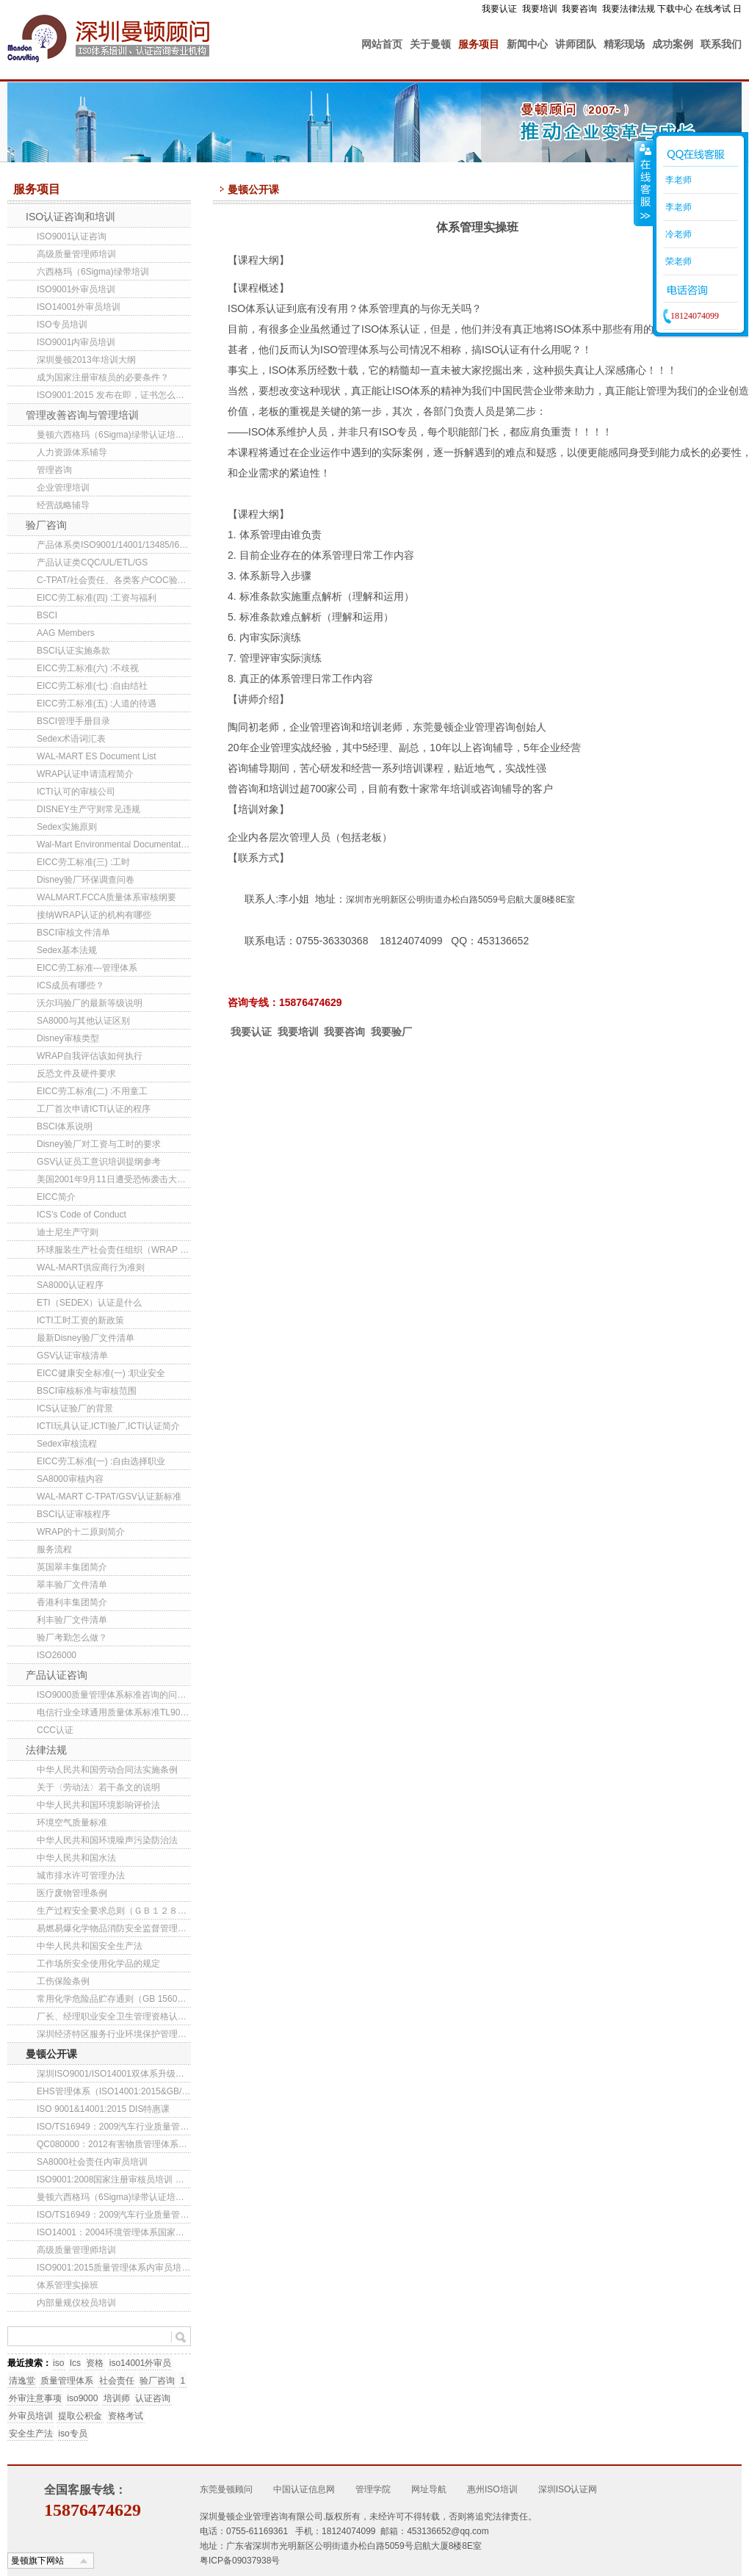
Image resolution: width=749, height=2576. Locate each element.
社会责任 (116, 2381)
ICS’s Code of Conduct (81, 1214)
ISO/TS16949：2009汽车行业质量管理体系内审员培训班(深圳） (114, 2126)
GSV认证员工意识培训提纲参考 (99, 1162)
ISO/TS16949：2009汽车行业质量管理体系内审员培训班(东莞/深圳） (114, 2215)
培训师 (117, 2398)
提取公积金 (80, 2416)
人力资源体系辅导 (72, 452)
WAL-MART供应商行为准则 (91, 1267)
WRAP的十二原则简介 (81, 1532)
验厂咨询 (46, 525)
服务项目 (478, 44)
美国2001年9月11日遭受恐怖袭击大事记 (114, 1179)
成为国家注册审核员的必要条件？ (103, 377)
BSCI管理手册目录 (73, 721)
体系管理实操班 (67, 2285)
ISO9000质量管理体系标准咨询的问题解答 (114, 1695)
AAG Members (66, 633)
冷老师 (677, 234)
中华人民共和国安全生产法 (89, 1946)
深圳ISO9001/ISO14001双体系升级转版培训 (114, 2074)
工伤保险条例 (63, 1981)
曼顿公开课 (51, 2054)
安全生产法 (31, 2433)
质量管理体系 (66, 2381)
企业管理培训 (63, 487)
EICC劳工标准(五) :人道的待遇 (96, 703)
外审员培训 (31, 2416)
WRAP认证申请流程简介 (85, 774)
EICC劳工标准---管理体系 (87, 968)
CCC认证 (55, 1730)
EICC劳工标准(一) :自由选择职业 (101, 1461)
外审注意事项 (35, 2398)
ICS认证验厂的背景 (75, 1408)
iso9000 (82, 2398)
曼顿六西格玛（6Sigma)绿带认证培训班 (114, 435)
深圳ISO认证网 (568, 2489)
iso (58, 2363)
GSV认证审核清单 (72, 1355)
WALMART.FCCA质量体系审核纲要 (106, 897)
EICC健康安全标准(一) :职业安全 (101, 1373)
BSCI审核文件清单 (73, 932)
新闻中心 (527, 44)
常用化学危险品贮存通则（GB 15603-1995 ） (114, 1999)
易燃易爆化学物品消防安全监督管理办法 (114, 1928)
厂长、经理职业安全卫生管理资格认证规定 (114, 2016)
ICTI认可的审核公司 (76, 791)
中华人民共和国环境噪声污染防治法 (107, 1840)
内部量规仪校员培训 (76, 2303)
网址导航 (428, 2489)
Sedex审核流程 (67, 1444)
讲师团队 (575, 44)
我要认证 (499, 9)
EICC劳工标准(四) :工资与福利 (96, 598)
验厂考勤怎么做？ (72, 1637)
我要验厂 (391, 1032)
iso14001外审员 (140, 2363)
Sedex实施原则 (67, 827)
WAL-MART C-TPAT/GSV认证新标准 (109, 1496)
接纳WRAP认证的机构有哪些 (94, 915)
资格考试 (125, 2416)
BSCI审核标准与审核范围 (87, 1391)
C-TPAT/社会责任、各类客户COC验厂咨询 (114, 580)
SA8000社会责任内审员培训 (92, 2162)
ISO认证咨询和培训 (70, 216)
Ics (75, 2363)
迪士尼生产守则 (67, 1232)
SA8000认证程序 (70, 1285)
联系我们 (721, 44)
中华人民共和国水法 (76, 1858)
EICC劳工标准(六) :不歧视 (88, 668)
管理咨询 (54, 470)
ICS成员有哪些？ (70, 985)
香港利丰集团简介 (72, 1602)
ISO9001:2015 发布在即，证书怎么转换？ (114, 395)
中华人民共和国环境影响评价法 (98, 1805)
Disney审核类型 (68, 1038)
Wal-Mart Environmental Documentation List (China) (114, 844)
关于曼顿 (430, 44)
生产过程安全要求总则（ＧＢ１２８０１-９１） (114, 1911)
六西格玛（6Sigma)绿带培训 (93, 272)
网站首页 (381, 44)
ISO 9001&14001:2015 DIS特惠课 (103, 2109)
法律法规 (46, 1750)
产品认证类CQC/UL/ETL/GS (92, 562)
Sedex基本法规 (67, 950)
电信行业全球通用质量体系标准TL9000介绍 (114, 1712)
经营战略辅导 (63, 505)
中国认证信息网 (304, 2489)
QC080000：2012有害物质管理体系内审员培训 (114, 2144)
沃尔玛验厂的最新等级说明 (89, 1003)
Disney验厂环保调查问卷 (85, 880)
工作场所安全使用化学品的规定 (98, 1963)
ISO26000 (56, 1655)
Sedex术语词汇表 (71, 739)
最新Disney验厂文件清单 (85, 1338)
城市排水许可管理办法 (81, 1875)
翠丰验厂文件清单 (72, 1585)
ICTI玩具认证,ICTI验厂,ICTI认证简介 (108, 1426)
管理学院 (373, 2489)
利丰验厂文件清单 (72, 1620)
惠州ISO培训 (492, 2489)
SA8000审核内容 (70, 1479)
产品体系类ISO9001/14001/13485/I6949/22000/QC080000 (114, 545)
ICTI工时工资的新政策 (80, 1320)
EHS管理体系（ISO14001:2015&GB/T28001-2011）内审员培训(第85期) (114, 2091)
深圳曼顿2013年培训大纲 (86, 360)
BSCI (47, 615)
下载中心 (674, 9)
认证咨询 (152, 2398)
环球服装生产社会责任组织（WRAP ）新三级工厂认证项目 (114, 1250)
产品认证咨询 (56, 1675)
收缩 (644, 183)
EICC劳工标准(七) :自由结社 (92, 686)
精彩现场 (624, 44)
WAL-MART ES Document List (96, 756)
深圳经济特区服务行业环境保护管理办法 (114, 2034)
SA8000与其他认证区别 (83, 1021)
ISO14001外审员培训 (78, 307)
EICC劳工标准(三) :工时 (83, 862)
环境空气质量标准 (72, 1822)
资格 (95, 2363)
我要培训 (539, 9)
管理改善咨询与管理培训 (82, 415)
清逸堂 (22, 2381)
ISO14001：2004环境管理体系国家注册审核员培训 (114, 2232)
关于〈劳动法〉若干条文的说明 (98, 1787)
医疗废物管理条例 (72, 1893)
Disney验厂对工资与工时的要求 (99, 1144)
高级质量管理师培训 (76, 254)
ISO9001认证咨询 (71, 236)
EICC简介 (56, 1197)
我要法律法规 (628, 9)
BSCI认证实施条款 (73, 650)
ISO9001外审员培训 (76, 289)
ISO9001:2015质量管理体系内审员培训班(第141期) (114, 2267)
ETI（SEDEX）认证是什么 (89, 1303)
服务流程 (54, 1549)
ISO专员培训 (62, 324)
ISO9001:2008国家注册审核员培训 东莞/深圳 (114, 2179)
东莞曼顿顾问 (226, 2489)
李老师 (677, 180)
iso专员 (72, 2433)
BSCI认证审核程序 (73, 1514)
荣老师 (677, 261)
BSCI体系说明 (65, 1126)
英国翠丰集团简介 (72, 1567)
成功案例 (672, 44)
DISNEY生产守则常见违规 (88, 809)
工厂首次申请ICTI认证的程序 (94, 1109)
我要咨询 (579, 9)
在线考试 (713, 9)
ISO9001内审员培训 (76, 342)
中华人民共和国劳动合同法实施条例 (107, 1770)
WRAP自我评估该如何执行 (89, 1056)
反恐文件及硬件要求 (76, 1073)
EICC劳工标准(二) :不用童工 (92, 1091)
